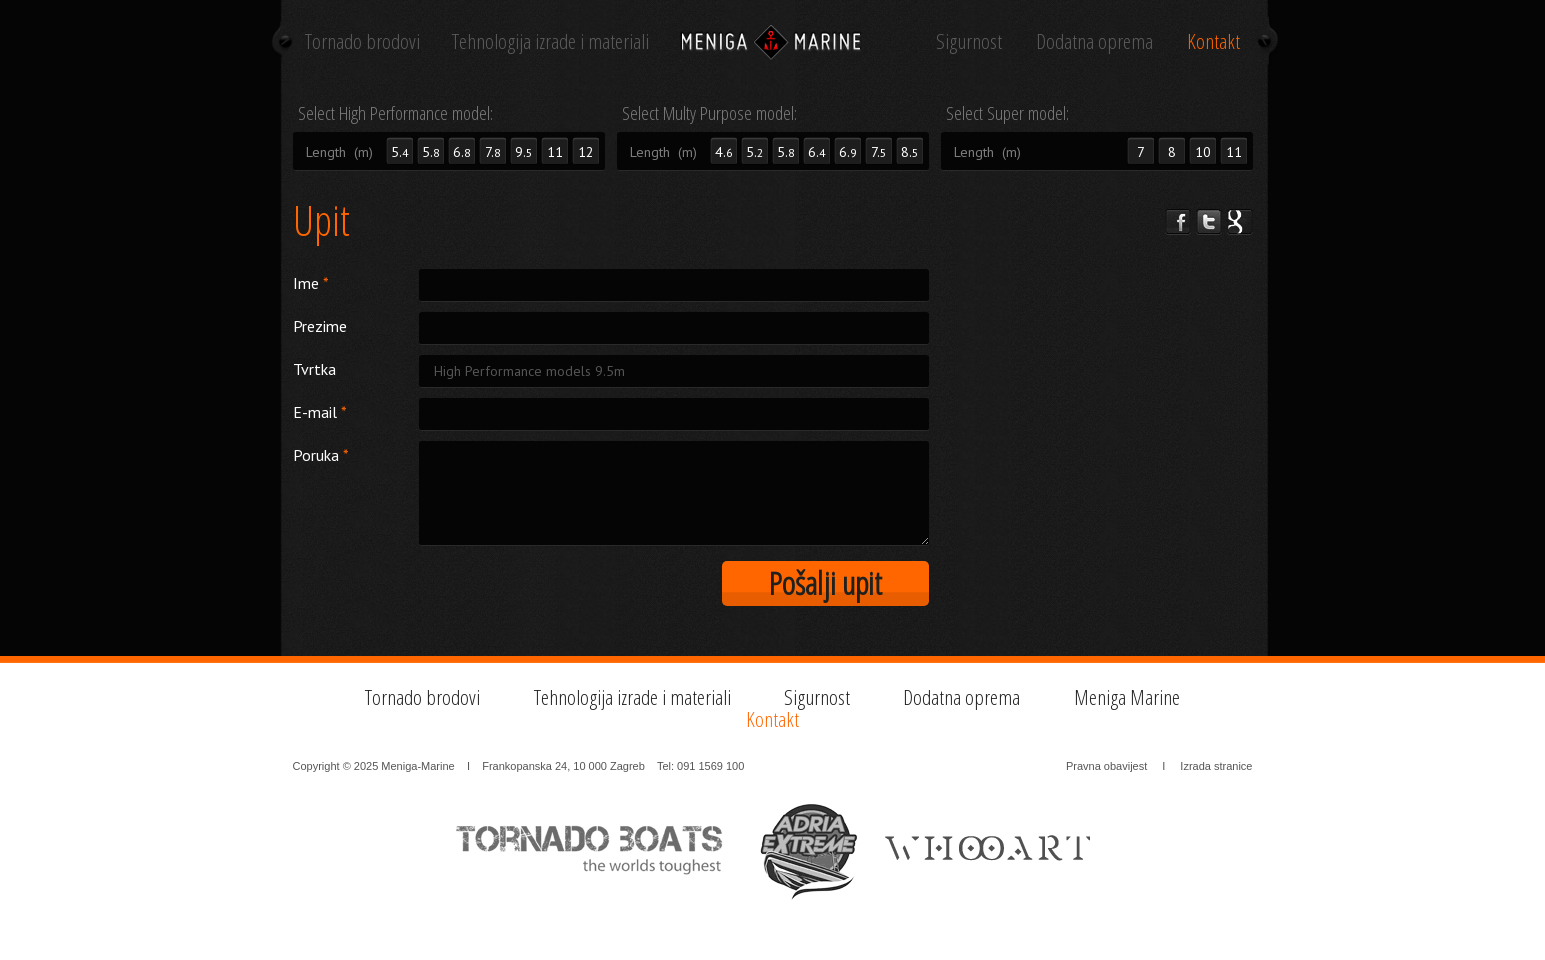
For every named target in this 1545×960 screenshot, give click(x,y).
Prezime (320, 326)
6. (462, 152)
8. (910, 152)
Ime (311, 283)
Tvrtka (314, 369)
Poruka (321, 455)
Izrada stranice (1216, 766)
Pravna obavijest (1106, 766)
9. (524, 152)
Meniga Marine (1127, 697)
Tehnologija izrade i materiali (550, 41)
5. (431, 152)
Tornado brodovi (362, 41)
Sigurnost (969, 41)
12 (586, 152)
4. (724, 152)
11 (555, 152)
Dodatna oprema (1094, 41)
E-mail (320, 412)
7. (493, 152)
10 (1203, 152)
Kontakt (1213, 41)
